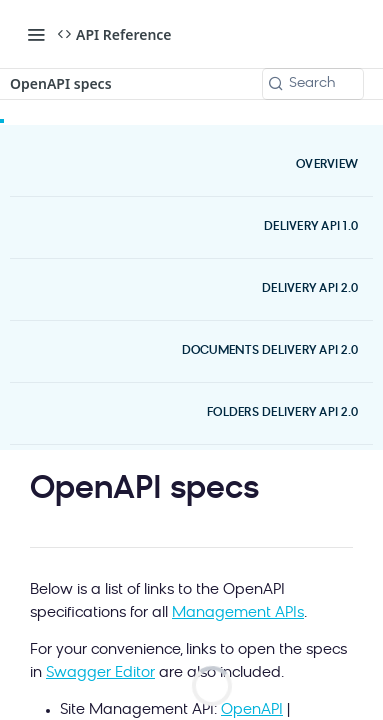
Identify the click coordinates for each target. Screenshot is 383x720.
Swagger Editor (100, 673)
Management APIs (238, 613)
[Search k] (313, 84)
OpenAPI (252, 710)
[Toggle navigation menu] (36, 34)
